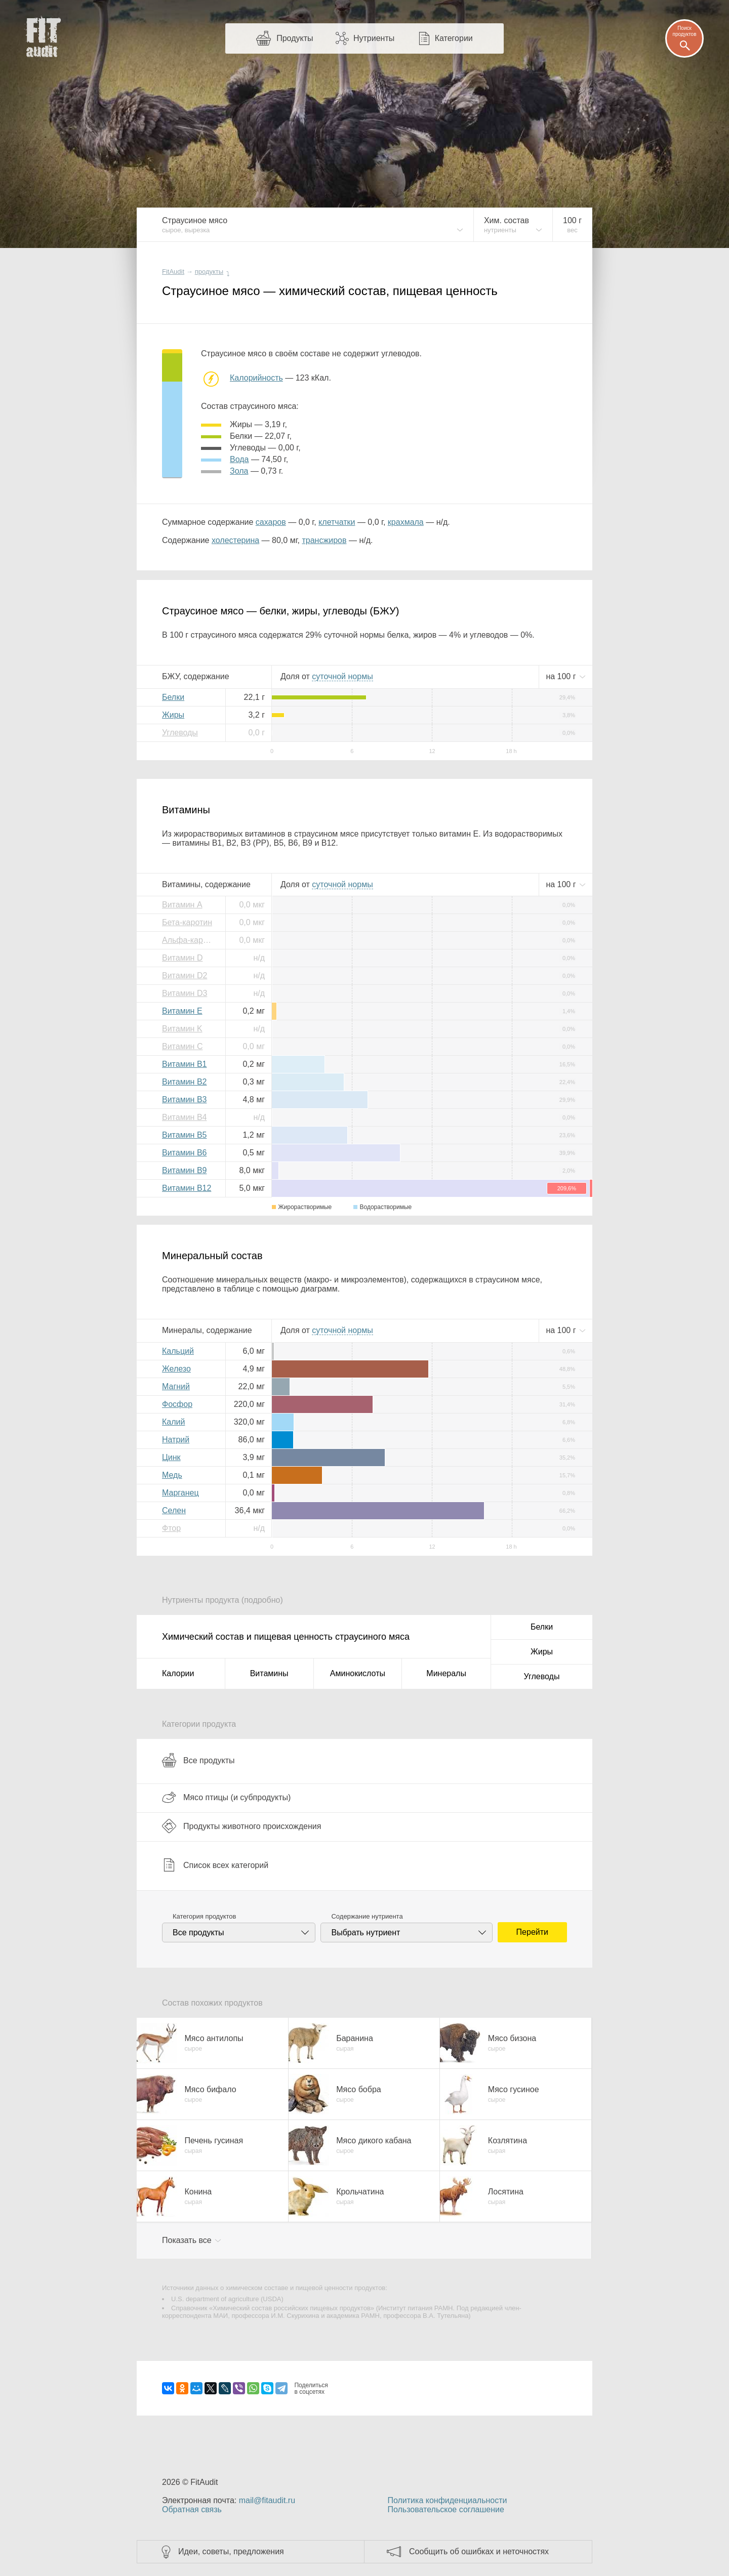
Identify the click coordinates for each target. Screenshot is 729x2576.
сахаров (271, 522)
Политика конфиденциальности (447, 2500)
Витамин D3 (184, 993)
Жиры (173, 715)
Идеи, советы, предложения (231, 2551)
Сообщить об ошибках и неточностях (479, 2551)
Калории (178, 1673)
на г (562, 676)
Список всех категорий (215, 1865)
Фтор (171, 1528)
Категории (454, 38)
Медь (172, 1475)
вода (239, 459)
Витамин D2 (184, 975)
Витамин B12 (186, 1188)
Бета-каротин (187, 922)
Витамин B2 (184, 1081)
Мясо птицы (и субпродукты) (226, 1797)
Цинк (171, 1457)
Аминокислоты (357, 1673)
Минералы (446, 1673)
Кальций (178, 1351)
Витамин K (182, 1028)
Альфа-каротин (190, 940)
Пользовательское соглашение (445, 2509)
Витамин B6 (184, 1152)
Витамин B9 (184, 1170)
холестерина (235, 540)
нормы (342, 676)
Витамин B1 (184, 1064)
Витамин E (182, 1011)
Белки (173, 697)
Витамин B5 (184, 1135)
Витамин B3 (184, 1099)
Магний (176, 1386)
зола (239, 471)
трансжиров (324, 540)
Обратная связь (192, 2509)
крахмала (406, 522)
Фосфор (177, 1404)
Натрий (175, 1439)
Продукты (294, 38)
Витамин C (182, 1046)
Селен (174, 1510)
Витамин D (182, 957)
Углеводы (180, 732)
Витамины (269, 1673)
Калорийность (256, 377)
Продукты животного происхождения (241, 1826)
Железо (176, 1368)
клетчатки (336, 522)
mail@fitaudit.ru (267, 2500)
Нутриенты (373, 38)
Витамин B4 (184, 1117)
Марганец (180, 1492)
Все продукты (198, 1760)
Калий (173, 1422)
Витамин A (182, 904)
